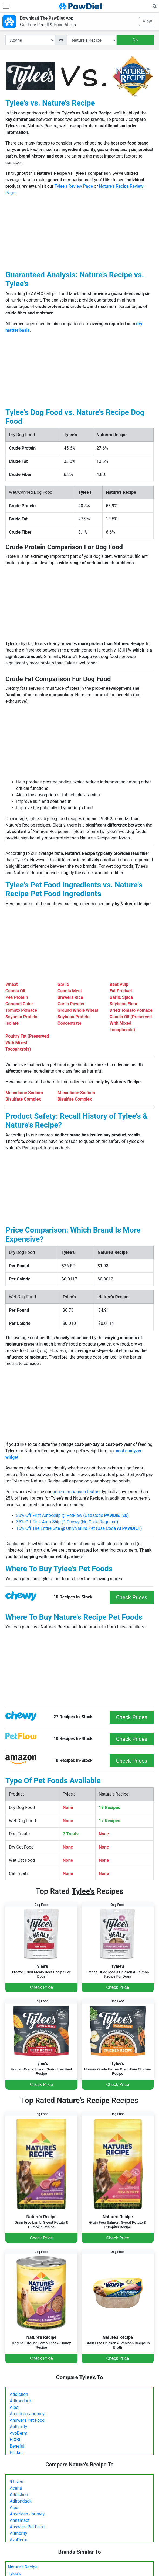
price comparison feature (77, 1491)
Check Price (41, 1987)
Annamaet (19, 2520)
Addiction (19, 2394)
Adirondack (21, 2400)
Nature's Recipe (23, 2567)
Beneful (17, 2446)
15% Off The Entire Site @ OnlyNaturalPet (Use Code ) (79, 1528)
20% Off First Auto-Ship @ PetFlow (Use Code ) (72, 1515)
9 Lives (16, 2481)
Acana (16, 2488)
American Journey (27, 2413)
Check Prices (131, 1597)
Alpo (14, 2407)
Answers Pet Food (27, 2420)
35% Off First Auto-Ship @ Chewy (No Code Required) (67, 1521)
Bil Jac (16, 2452)
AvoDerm (18, 2433)
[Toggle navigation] (6, 6)
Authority (18, 2426)
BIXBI (15, 2439)
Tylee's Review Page (74, 186)
